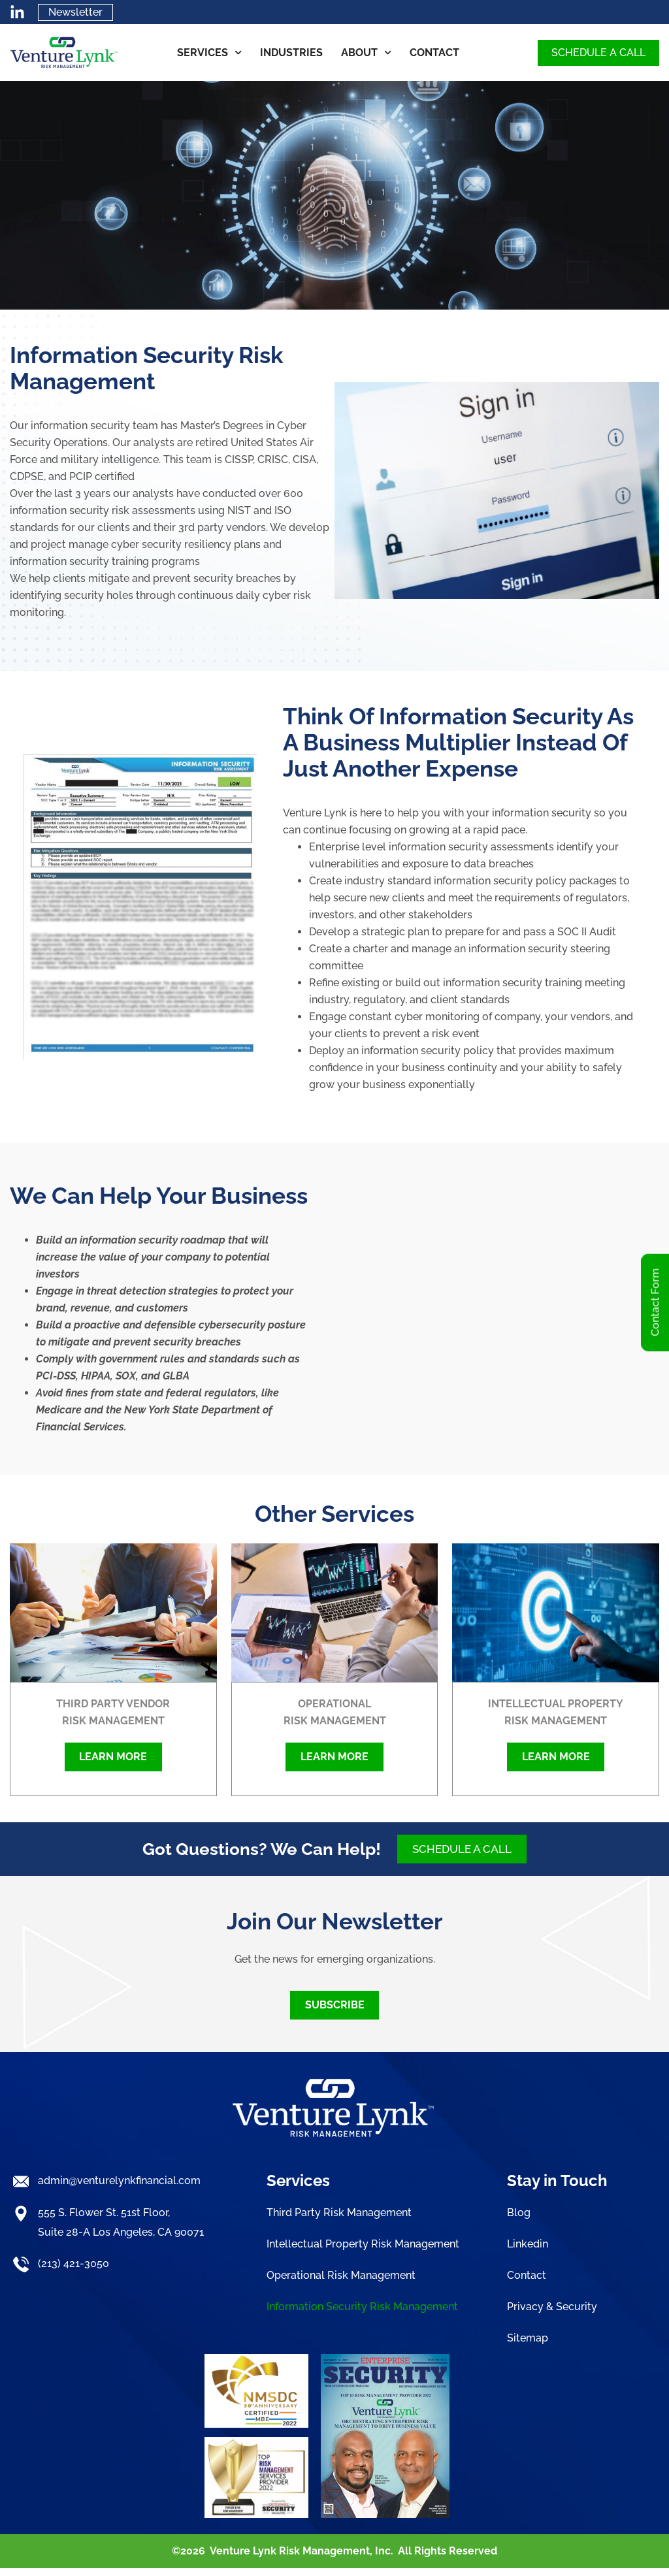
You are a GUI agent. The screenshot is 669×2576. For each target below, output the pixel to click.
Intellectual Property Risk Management (363, 2253)
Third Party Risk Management (339, 2221)
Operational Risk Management (341, 2284)
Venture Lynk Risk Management (290, 2559)
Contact (434, 54)
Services (209, 54)
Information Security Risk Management (362, 2316)
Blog (518, 2221)
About (366, 54)
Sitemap (527, 2347)
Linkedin (527, 2253)
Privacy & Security (552, 2316)
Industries (291, 54)
